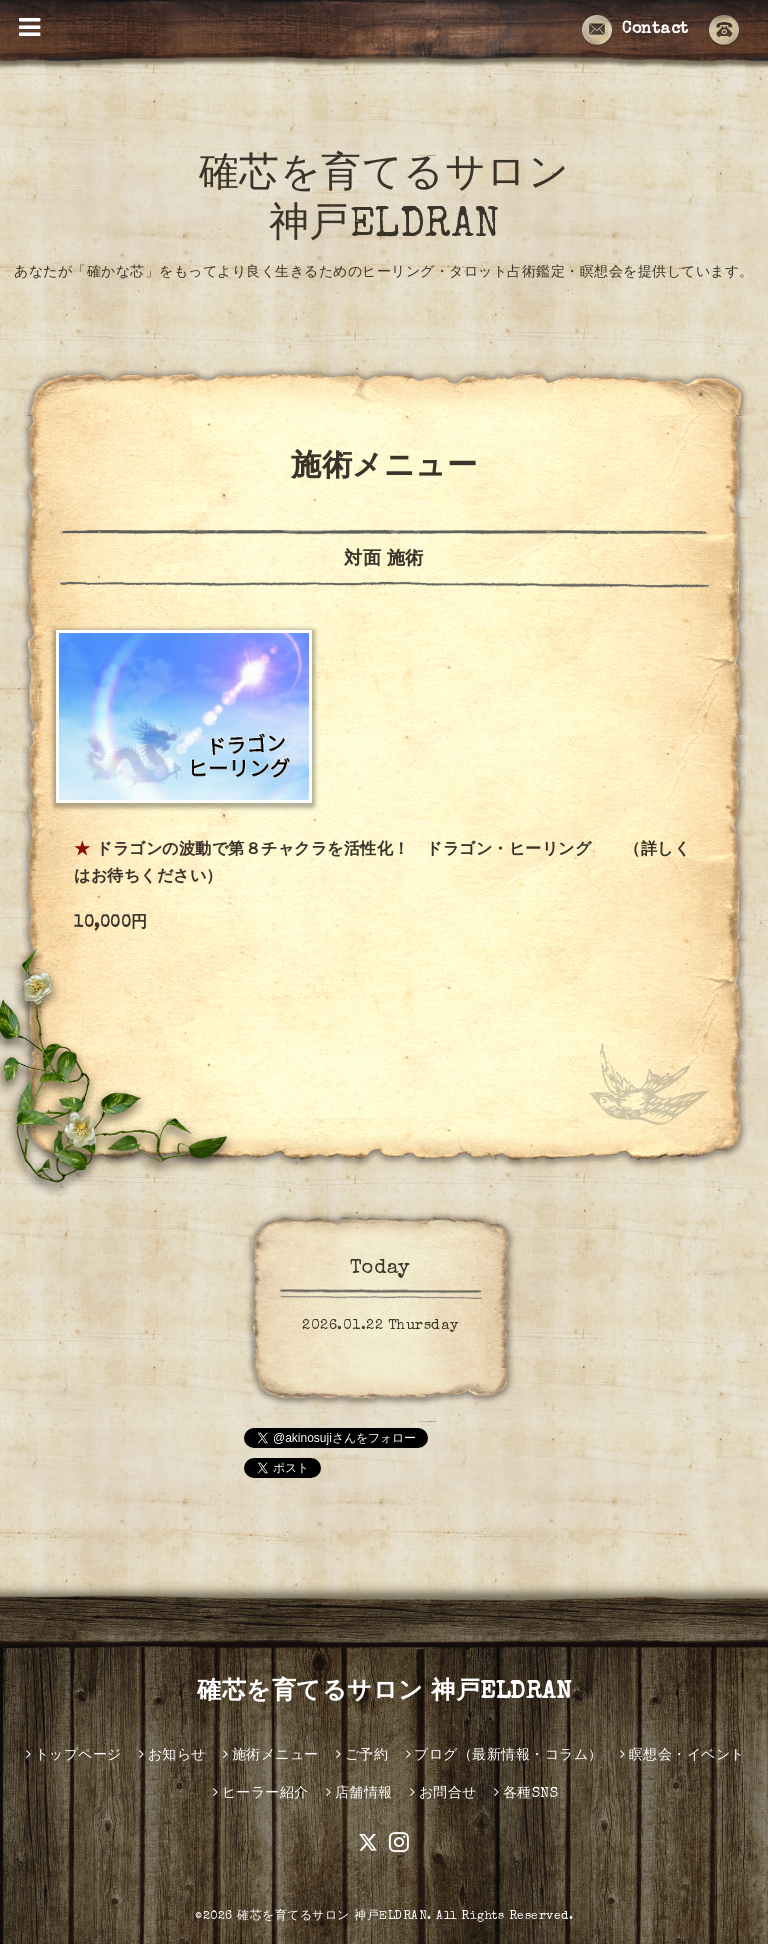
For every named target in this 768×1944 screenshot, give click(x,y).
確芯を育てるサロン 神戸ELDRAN (384, 1693)
